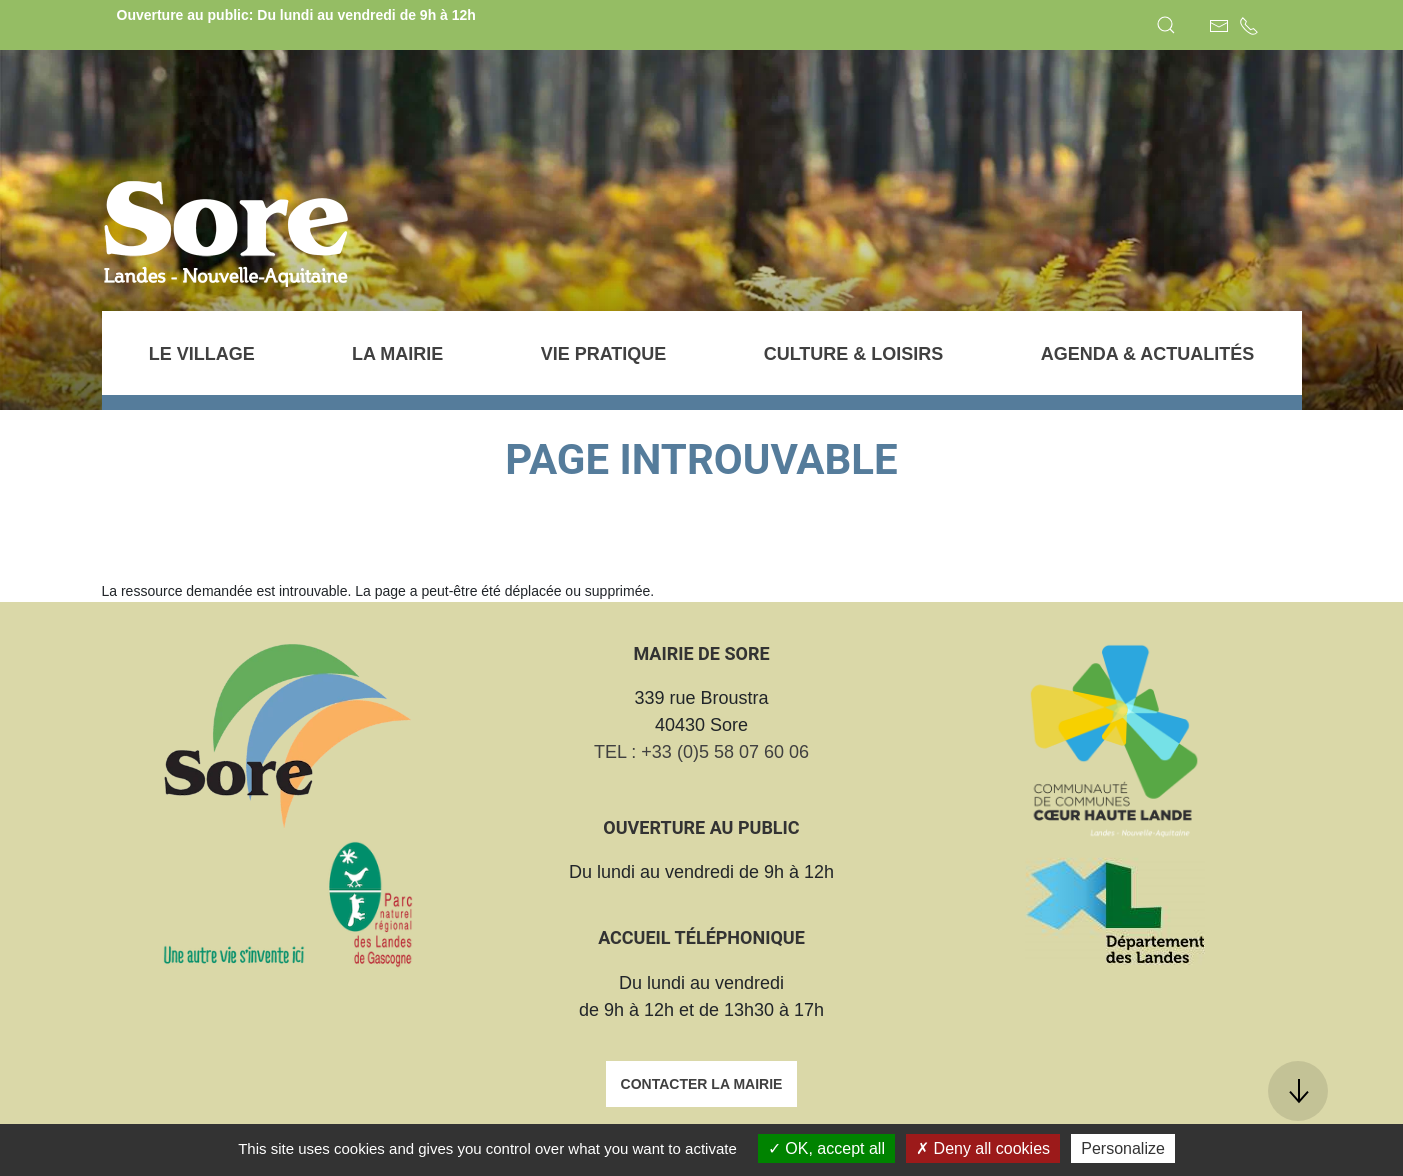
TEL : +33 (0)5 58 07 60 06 (701, 752)
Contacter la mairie (702, 1084)
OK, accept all (826, 1148)
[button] (1166, 25)
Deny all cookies (983, 1148)
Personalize (1123, 1148)
